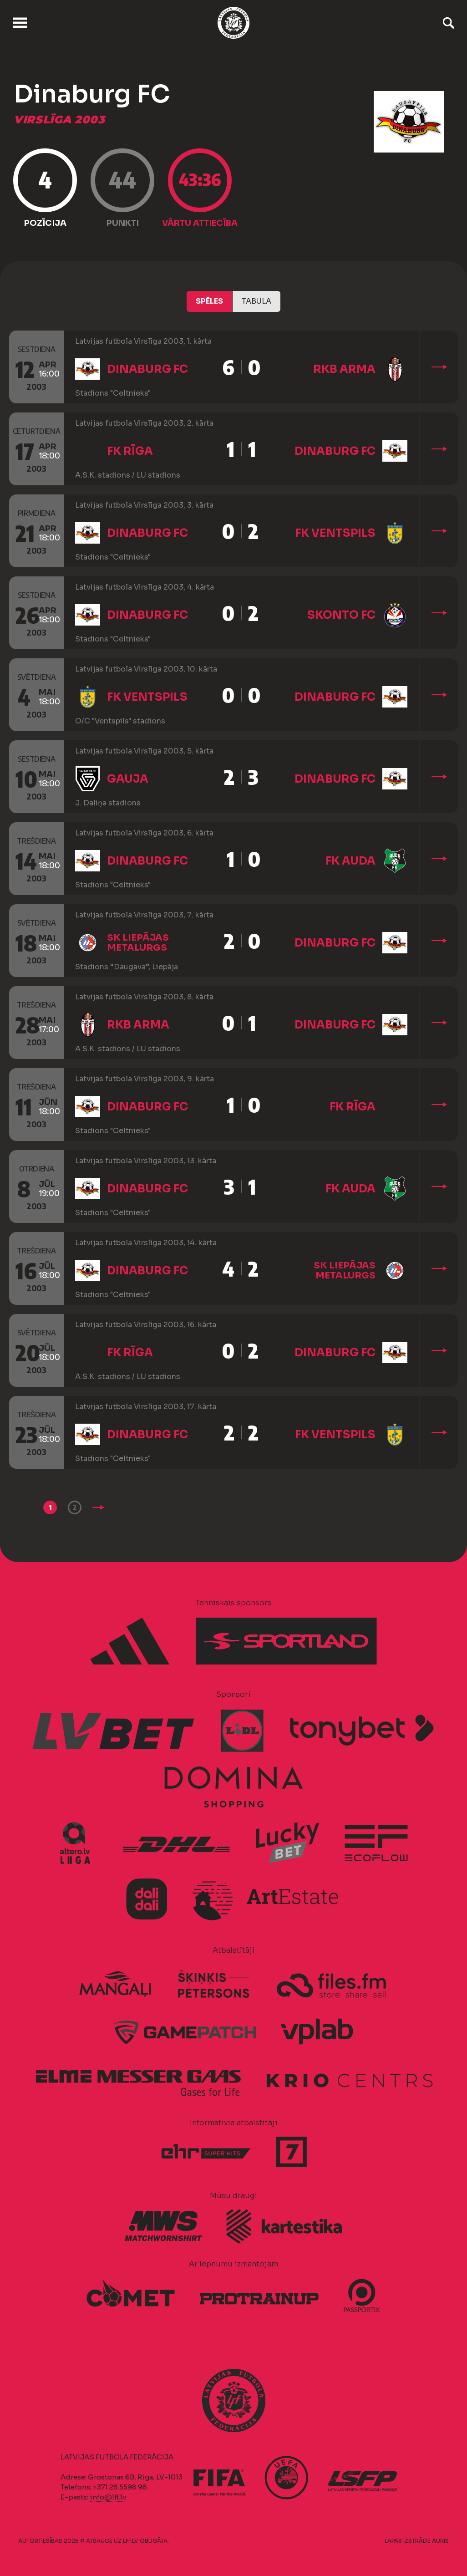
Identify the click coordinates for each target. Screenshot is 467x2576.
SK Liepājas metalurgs (138, 942)
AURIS (440, 2540)
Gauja (127, 779)
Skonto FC (341, 615)
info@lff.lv (108, 2497)
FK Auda (350, 861)
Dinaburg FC (147, 369)
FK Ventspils (335, 533)
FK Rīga (130, 451)
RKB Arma (344, 369)
